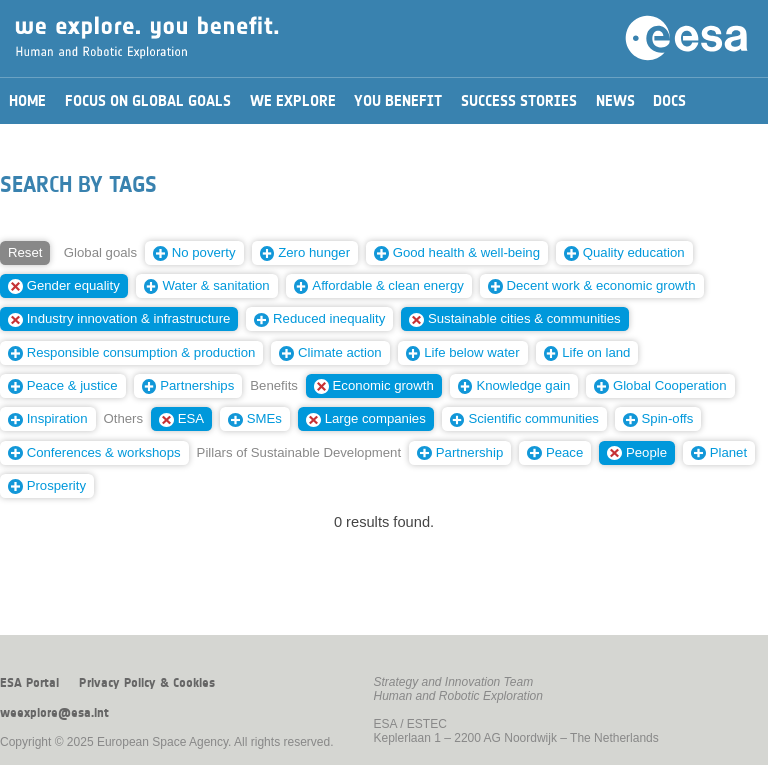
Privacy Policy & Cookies (147, 683)
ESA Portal (29, 683)
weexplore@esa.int (54, 713)
